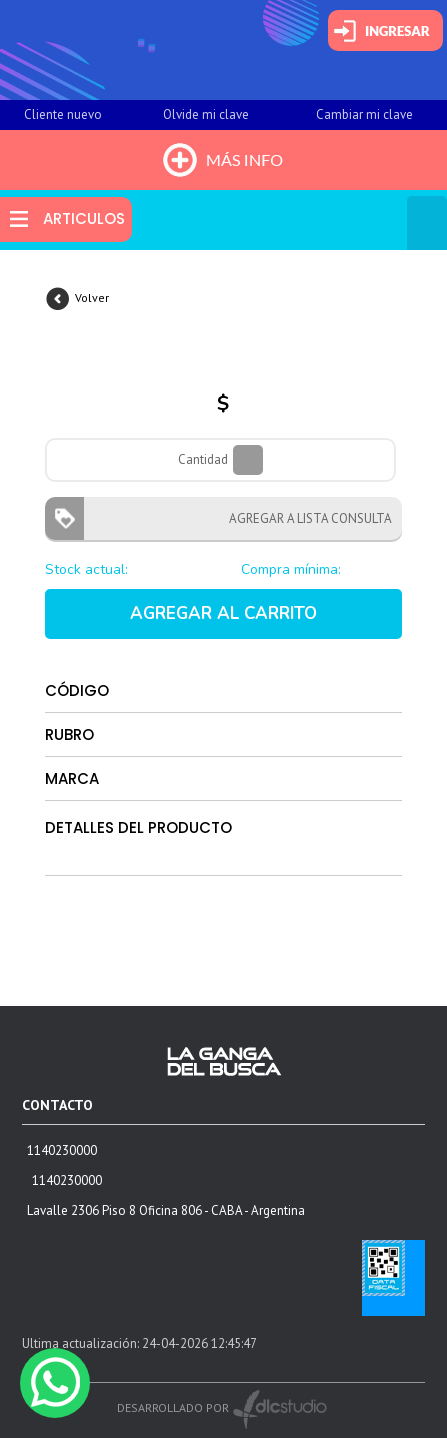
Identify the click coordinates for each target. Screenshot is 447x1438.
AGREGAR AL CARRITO (223, 613)
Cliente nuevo (63, 114)
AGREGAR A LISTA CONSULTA (304, 518)
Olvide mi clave (206, 114)
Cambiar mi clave (364, 114)
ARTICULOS (84, 218)
